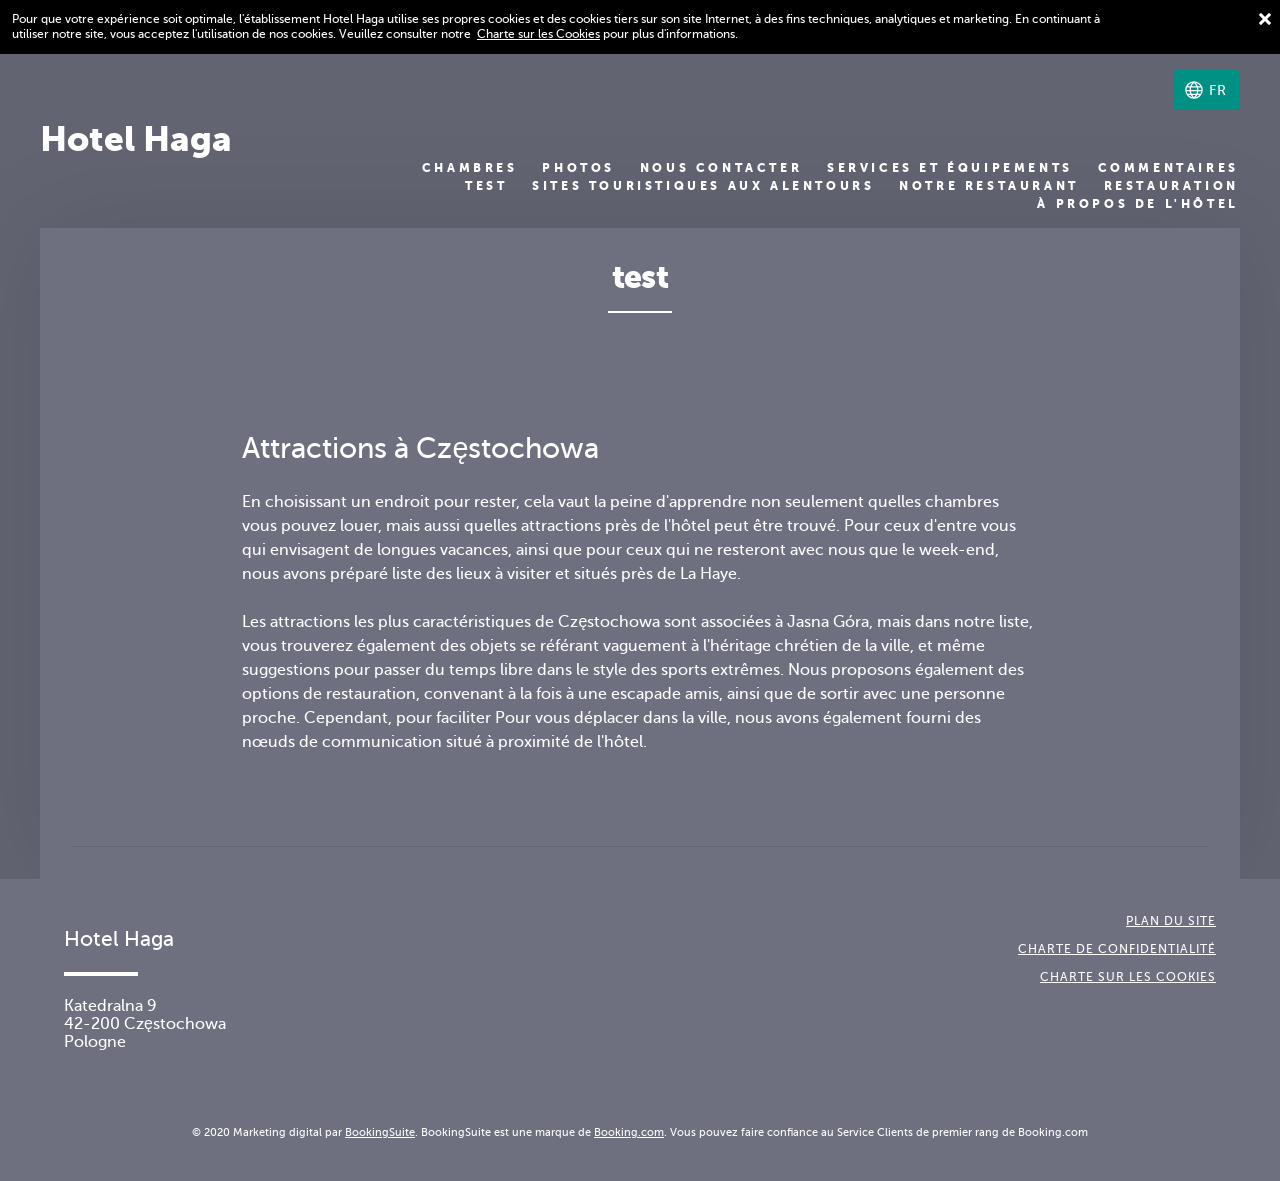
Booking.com (629, 1132)
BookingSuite (380, 1132)
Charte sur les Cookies (538, 34)
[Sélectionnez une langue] (1206, 90)
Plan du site (1171, 921)
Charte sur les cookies (1128, 977)
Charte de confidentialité (1117, 949)
